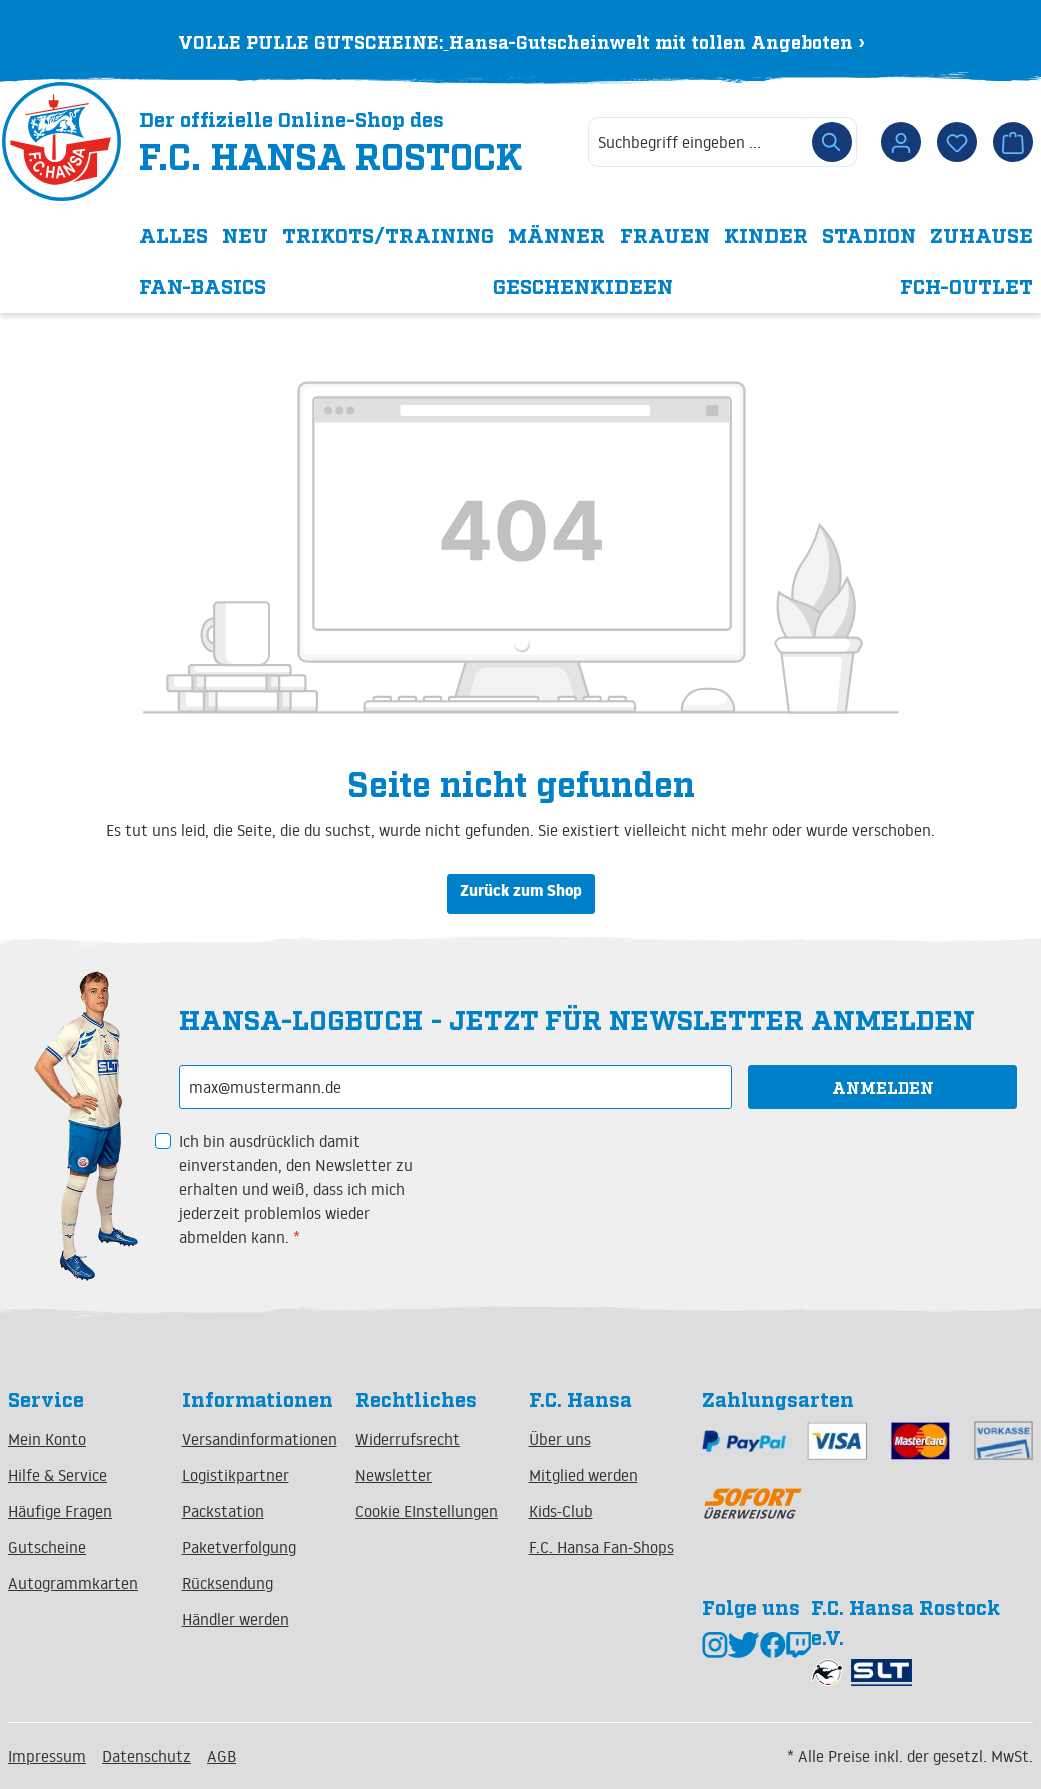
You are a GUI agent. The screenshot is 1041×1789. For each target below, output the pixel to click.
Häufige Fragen (60, 1511)
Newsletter (393, 1475)
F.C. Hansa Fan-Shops (601, 1547)
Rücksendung (227, 1583)
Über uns (560, 1439)
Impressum (47, 1756)
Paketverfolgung (239, 1547)
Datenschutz (146, 1756)
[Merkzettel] (957, 142)
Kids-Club (561, 1511)
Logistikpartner (235, 1475)
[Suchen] (832, 142)
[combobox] (698, 142)
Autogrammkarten (73, 1583)
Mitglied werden (583, 1475)
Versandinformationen (259, 1439)
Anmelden (883, 1087)
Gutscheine (47, 1547)
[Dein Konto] (901, 142)
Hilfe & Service (57, 1475)
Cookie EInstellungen (426, 1511)
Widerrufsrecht (407, 1439)
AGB (221, 1756)
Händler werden (235, 1619)
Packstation (223, 1511)
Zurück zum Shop (521, 893)
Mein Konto (47, 1439)
